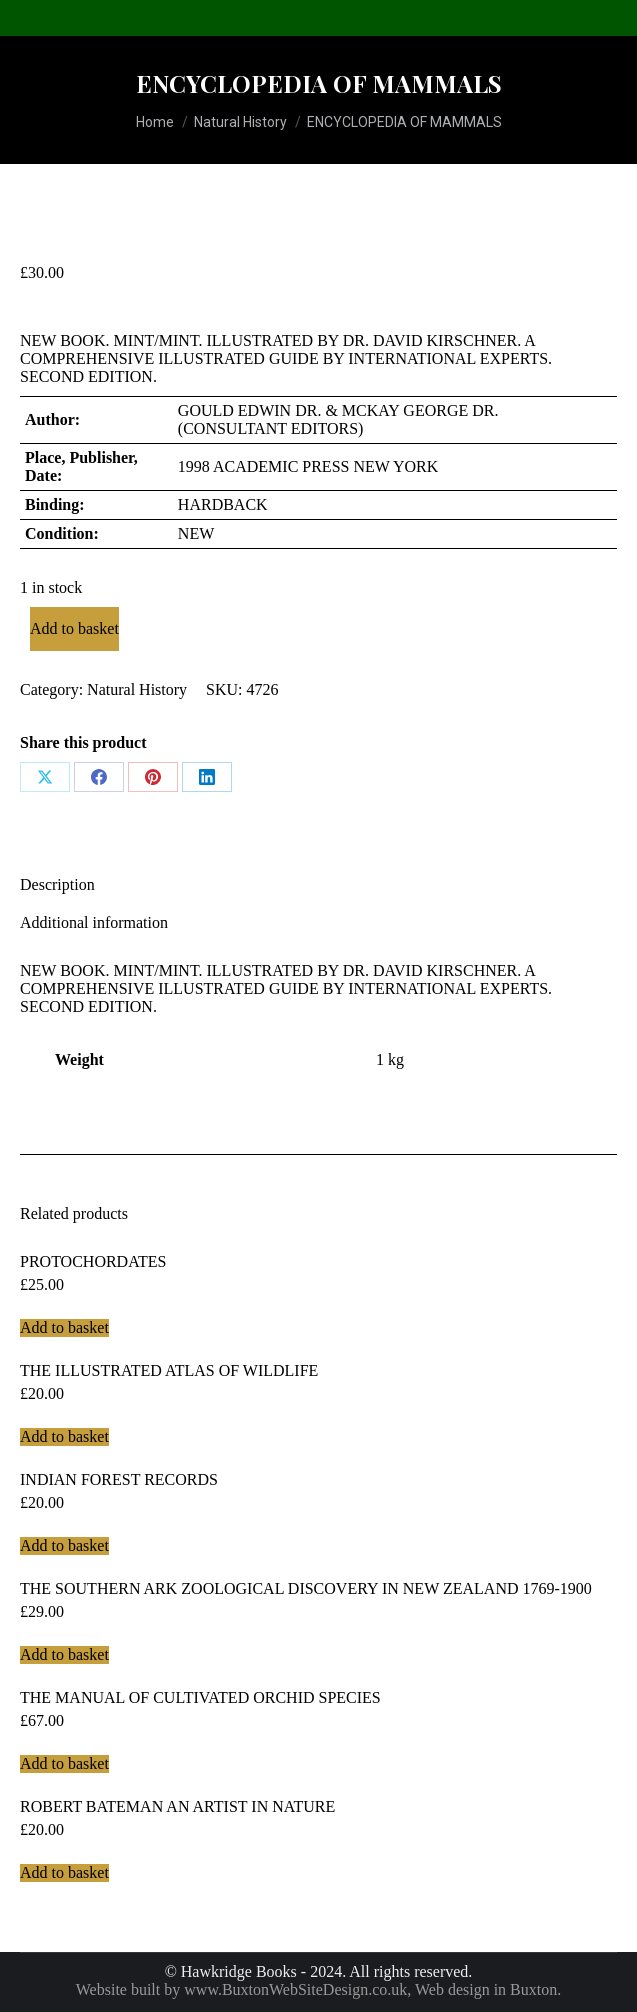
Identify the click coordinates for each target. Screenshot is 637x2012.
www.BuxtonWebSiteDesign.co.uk (295, 1989)
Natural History (137, 689)
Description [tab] (57, 884)
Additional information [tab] (94, 922)
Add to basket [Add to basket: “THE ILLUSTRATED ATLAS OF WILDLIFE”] (64, 1436)
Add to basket (74, 628)
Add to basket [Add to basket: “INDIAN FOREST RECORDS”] (64, 1545)
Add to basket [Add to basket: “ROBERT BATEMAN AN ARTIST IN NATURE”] (64, 1872)
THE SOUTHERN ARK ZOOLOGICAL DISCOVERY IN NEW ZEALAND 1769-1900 (306, 1588)
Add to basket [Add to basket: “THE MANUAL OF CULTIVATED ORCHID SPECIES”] (64, 1763)
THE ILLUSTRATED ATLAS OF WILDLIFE (169, 1370)
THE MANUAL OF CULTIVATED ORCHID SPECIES (200, 1697)
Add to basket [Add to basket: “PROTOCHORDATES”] (64, 1327)
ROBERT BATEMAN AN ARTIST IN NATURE (177, 1806)
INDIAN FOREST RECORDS (119, 1479)
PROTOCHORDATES (93, 1261)
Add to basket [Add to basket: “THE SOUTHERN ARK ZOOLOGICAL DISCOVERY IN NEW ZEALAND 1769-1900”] (64, 1654)
